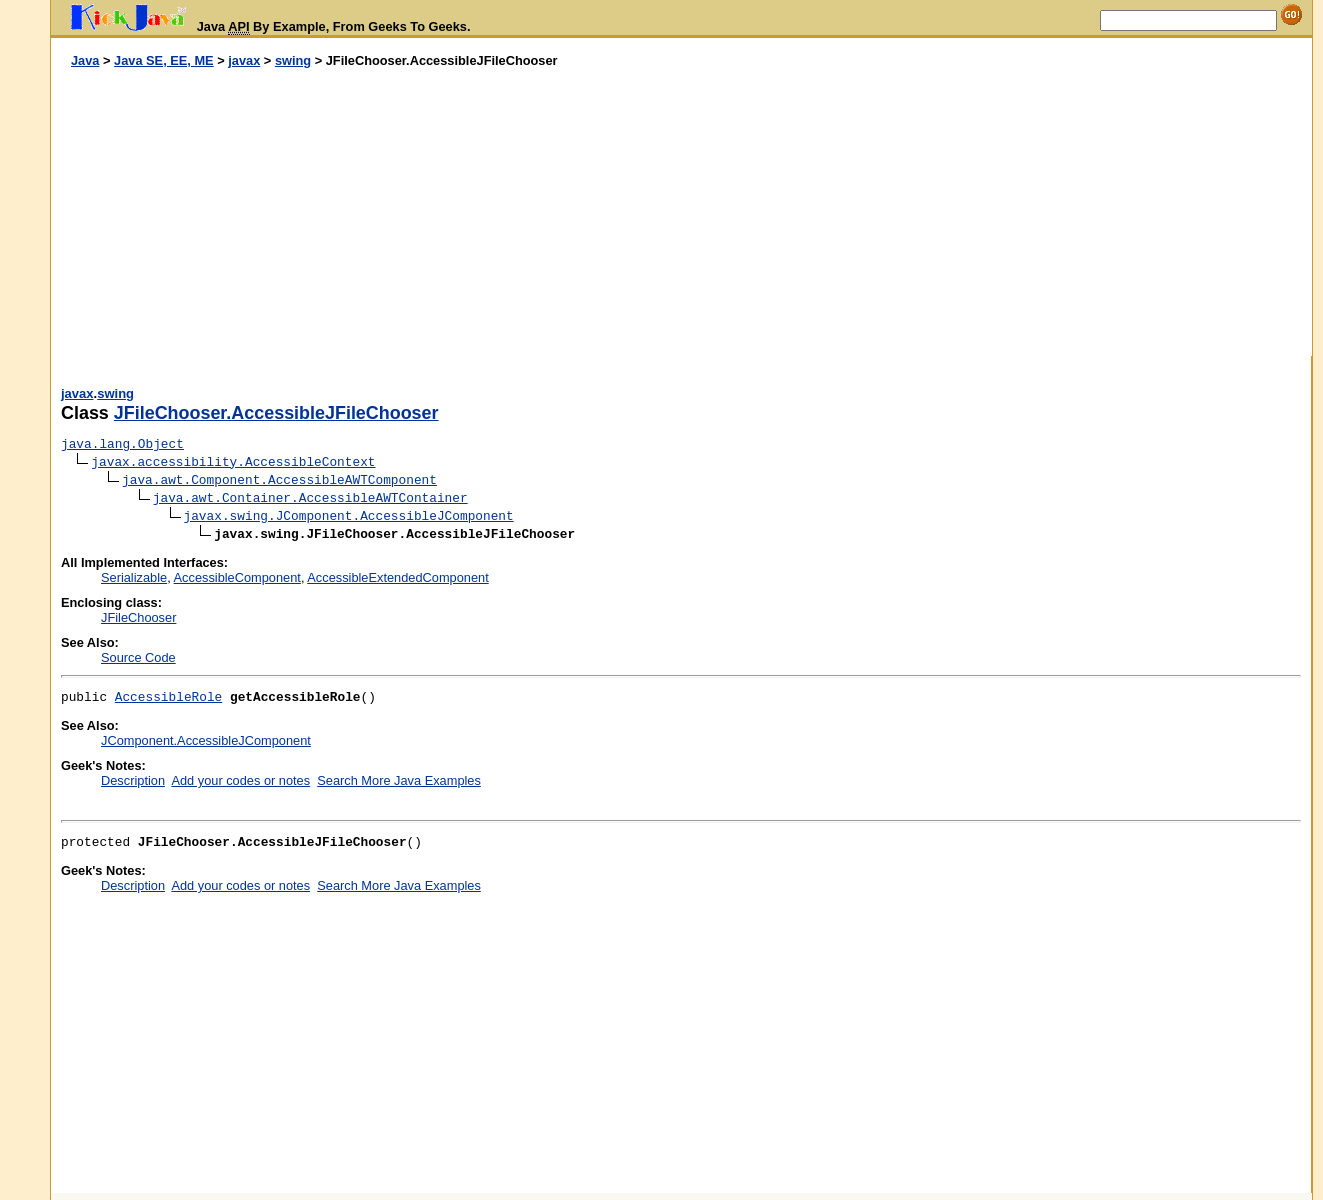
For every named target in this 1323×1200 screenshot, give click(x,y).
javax (244, 60)
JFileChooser (138, 617)
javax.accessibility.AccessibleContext (233, 462)
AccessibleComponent (237, 577)
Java (85, 60)
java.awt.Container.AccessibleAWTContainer (310, 498)
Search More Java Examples (399, 780)
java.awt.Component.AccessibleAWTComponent (279, 480)
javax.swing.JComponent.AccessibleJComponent (349, 516)
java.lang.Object (122, 444)
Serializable (134, 577)
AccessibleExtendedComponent (397, 577)
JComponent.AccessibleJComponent (206, 740)
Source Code (138, 657)
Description (133, 780)
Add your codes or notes (240, 780)
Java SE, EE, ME (164, 60)
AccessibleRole (169, 697)
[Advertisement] (366, 213)
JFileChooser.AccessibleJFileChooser (276, 413)
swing (293, 60)
